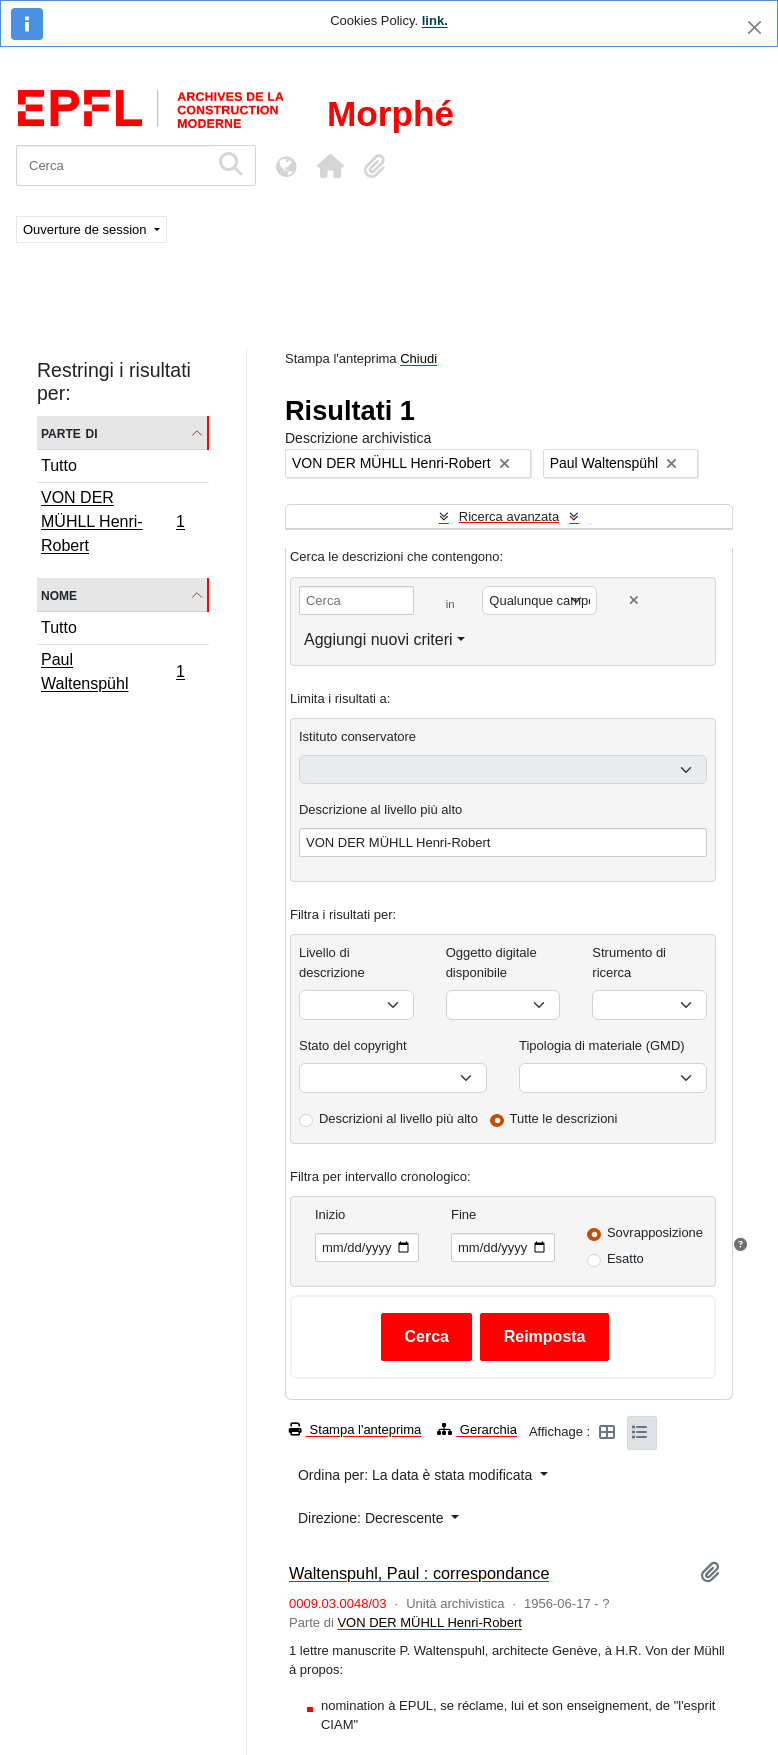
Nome (59, 594)
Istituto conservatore (357, 736)
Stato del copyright (353, 1045)
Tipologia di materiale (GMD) (602, 1045)
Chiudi (418, 358)
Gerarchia (477, 1429)
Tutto (59, 465)
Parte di (69, 432)
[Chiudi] (754, 27)
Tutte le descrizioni (564, 1118)
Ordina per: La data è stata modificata (417, 1475)
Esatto (625, 1258)
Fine (463, 1214)
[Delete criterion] (634, 600)
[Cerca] (112, 165)
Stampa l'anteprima (355, 1429)
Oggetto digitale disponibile (491, 962)
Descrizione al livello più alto (380, 809)
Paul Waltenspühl (112, 671)
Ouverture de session (86, 229)
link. (435, 20)
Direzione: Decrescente (372, 1518)
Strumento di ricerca (629, 962)
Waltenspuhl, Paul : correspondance (419, 1573)
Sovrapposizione (655, 1232)
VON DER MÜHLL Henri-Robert (112, 521)
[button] (330, 166)
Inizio (330, 1214)
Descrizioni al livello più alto (398, 1118)
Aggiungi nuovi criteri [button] (378, 639)
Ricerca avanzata (509, 516)
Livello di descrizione (332, 962)
